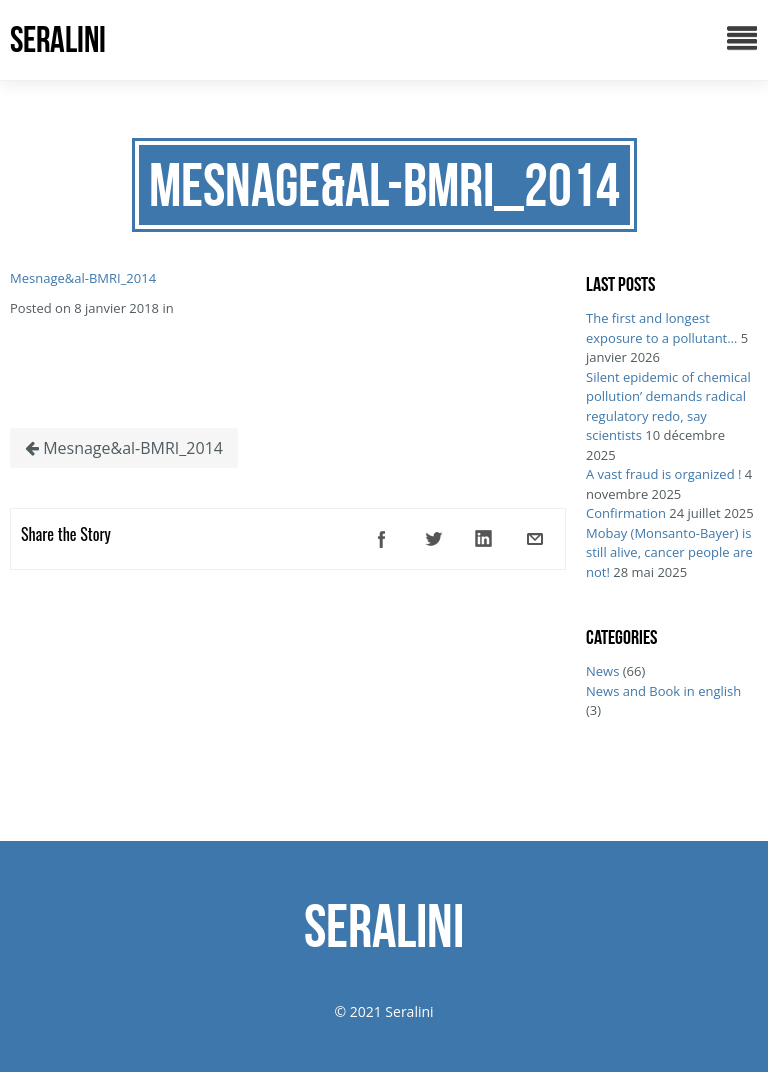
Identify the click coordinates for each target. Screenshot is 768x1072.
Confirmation (626, 513)
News (602, 671)
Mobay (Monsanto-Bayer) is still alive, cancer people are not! (669, 552)
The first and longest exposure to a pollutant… (661, 328)
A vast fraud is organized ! (663, 474)
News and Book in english (663, 691)
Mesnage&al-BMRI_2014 (83, 278)
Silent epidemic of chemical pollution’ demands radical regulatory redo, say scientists (668, 406)
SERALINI (58, 39)
